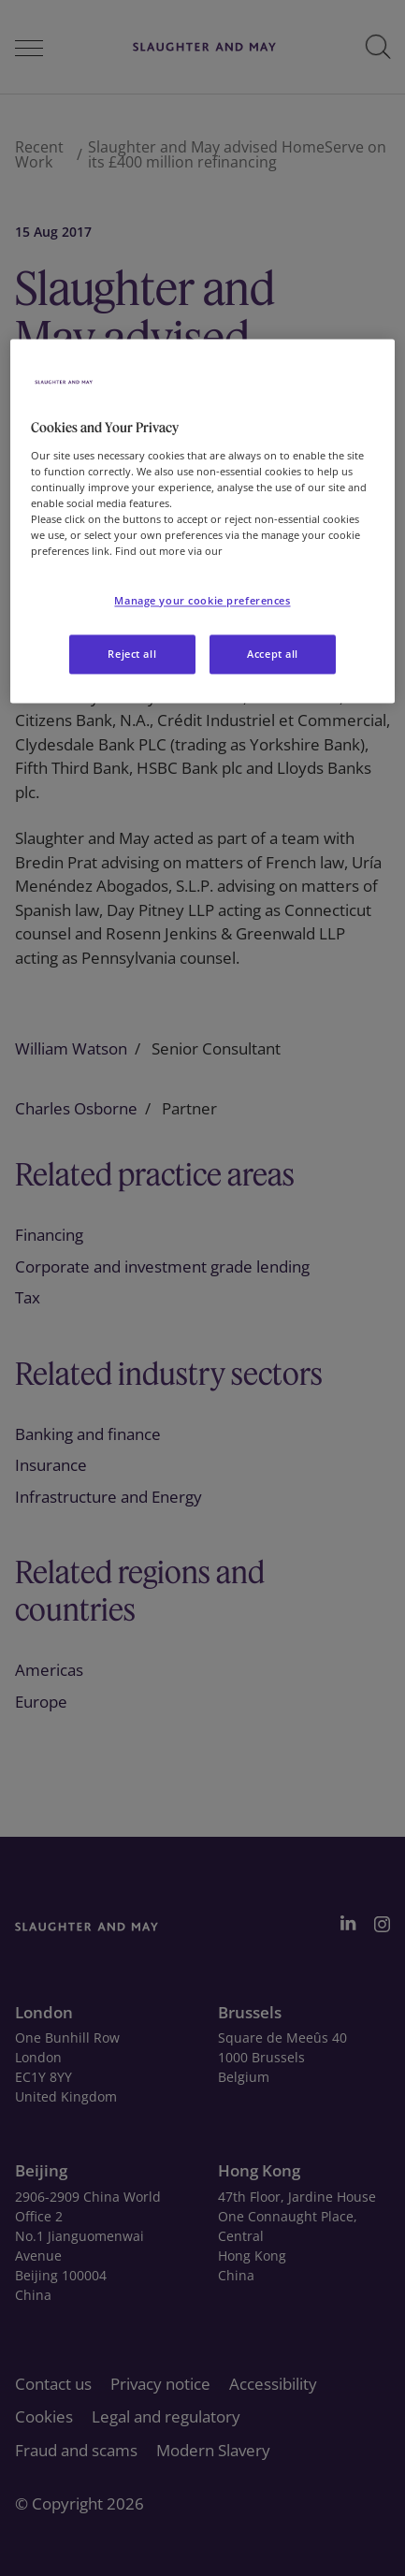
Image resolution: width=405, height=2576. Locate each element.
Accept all (272, 654)
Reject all (132, 654)
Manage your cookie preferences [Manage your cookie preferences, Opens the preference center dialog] (202, 600)
